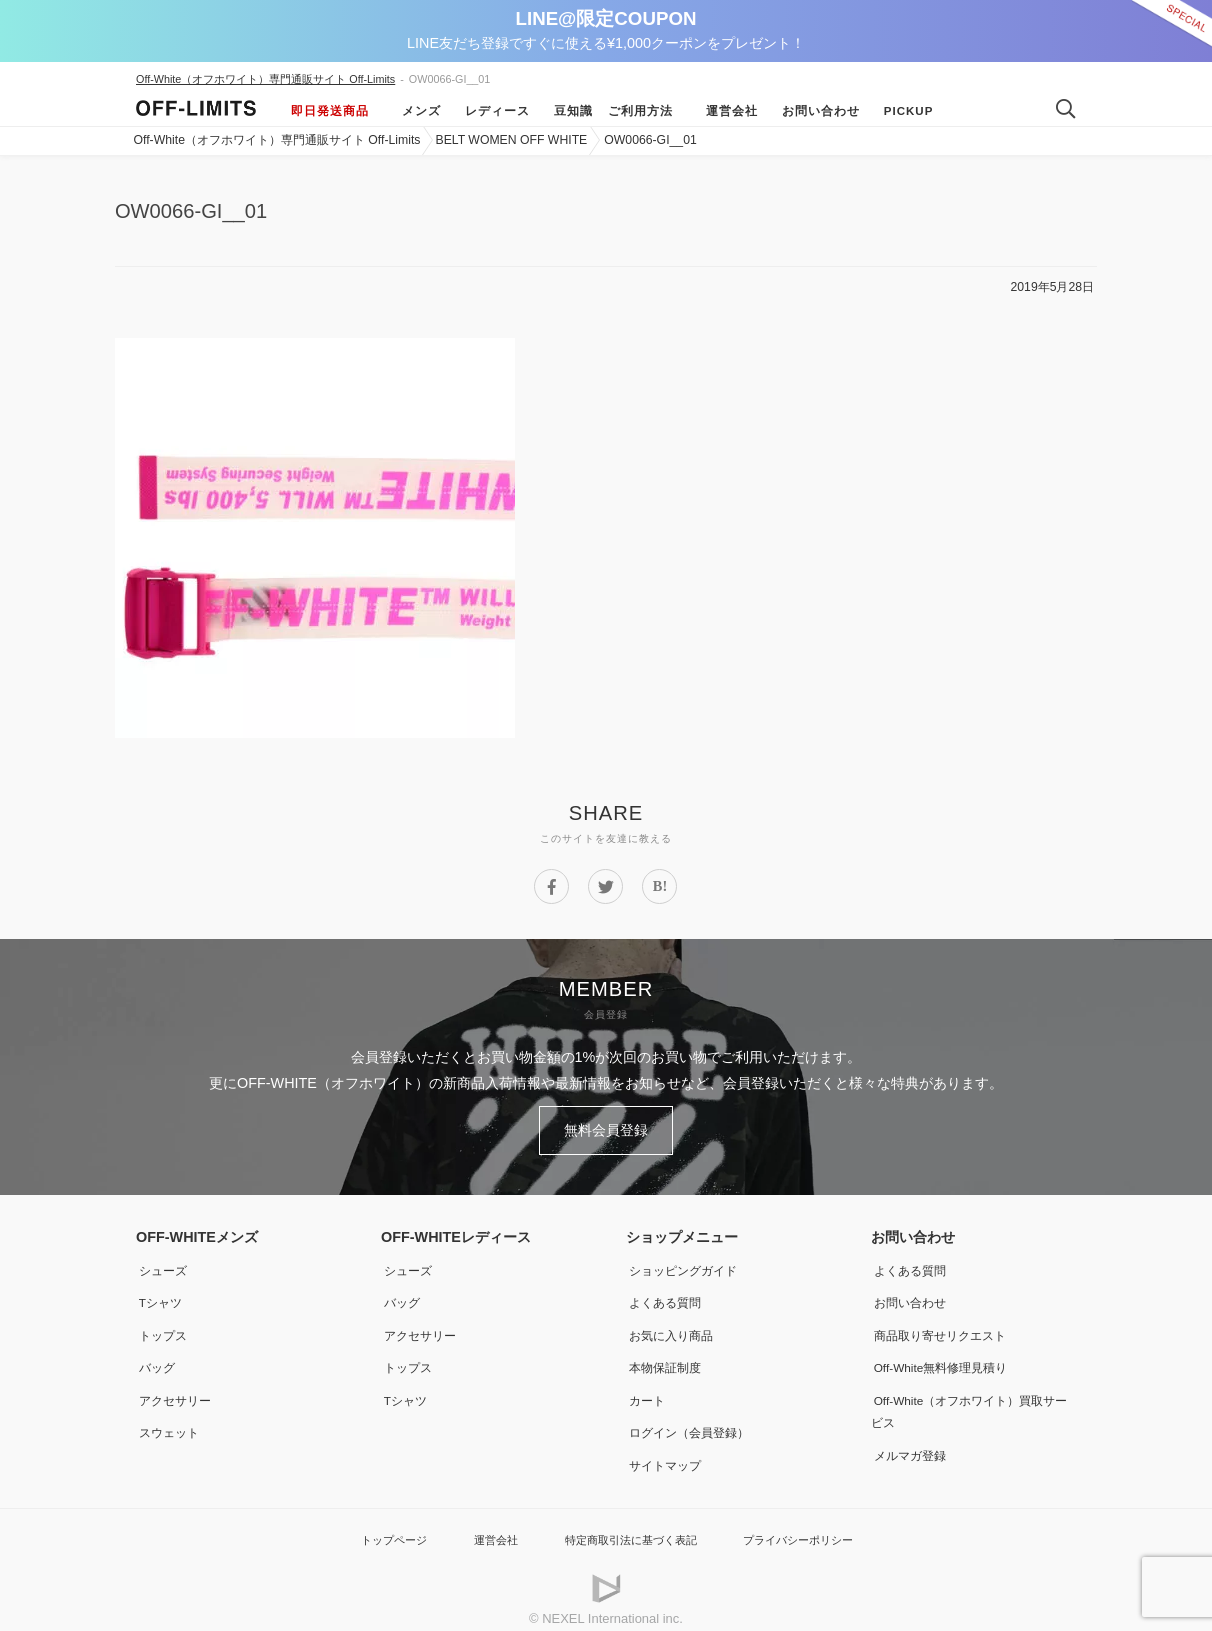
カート (647, 1389)
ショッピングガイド (689, 1263)
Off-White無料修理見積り (950, 1357)
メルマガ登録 (913, 1442)
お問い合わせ (812, 111)
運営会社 (723, 111)
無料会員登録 (606, 1127)
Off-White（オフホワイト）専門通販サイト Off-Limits (265, 79)
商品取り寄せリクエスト (948, 1326)
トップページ (371, 1525)
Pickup (900, 111)
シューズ (164, 1263)
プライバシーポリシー (815, 1525)
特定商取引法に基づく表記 (628, 1525)
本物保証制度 (668, 1357)
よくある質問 (668, 1294)
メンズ (412, 111)
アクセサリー (178, 1389)
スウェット (171, 1421)
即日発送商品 (330, 111)
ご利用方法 (640, 111)
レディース (488, 111)
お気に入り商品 (675, 1326)
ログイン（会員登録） (696, 1421)
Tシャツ (161, 1294)
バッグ (157, 1357)
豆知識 (564, 111)
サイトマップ (668, 1452)
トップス (164, 1326)
